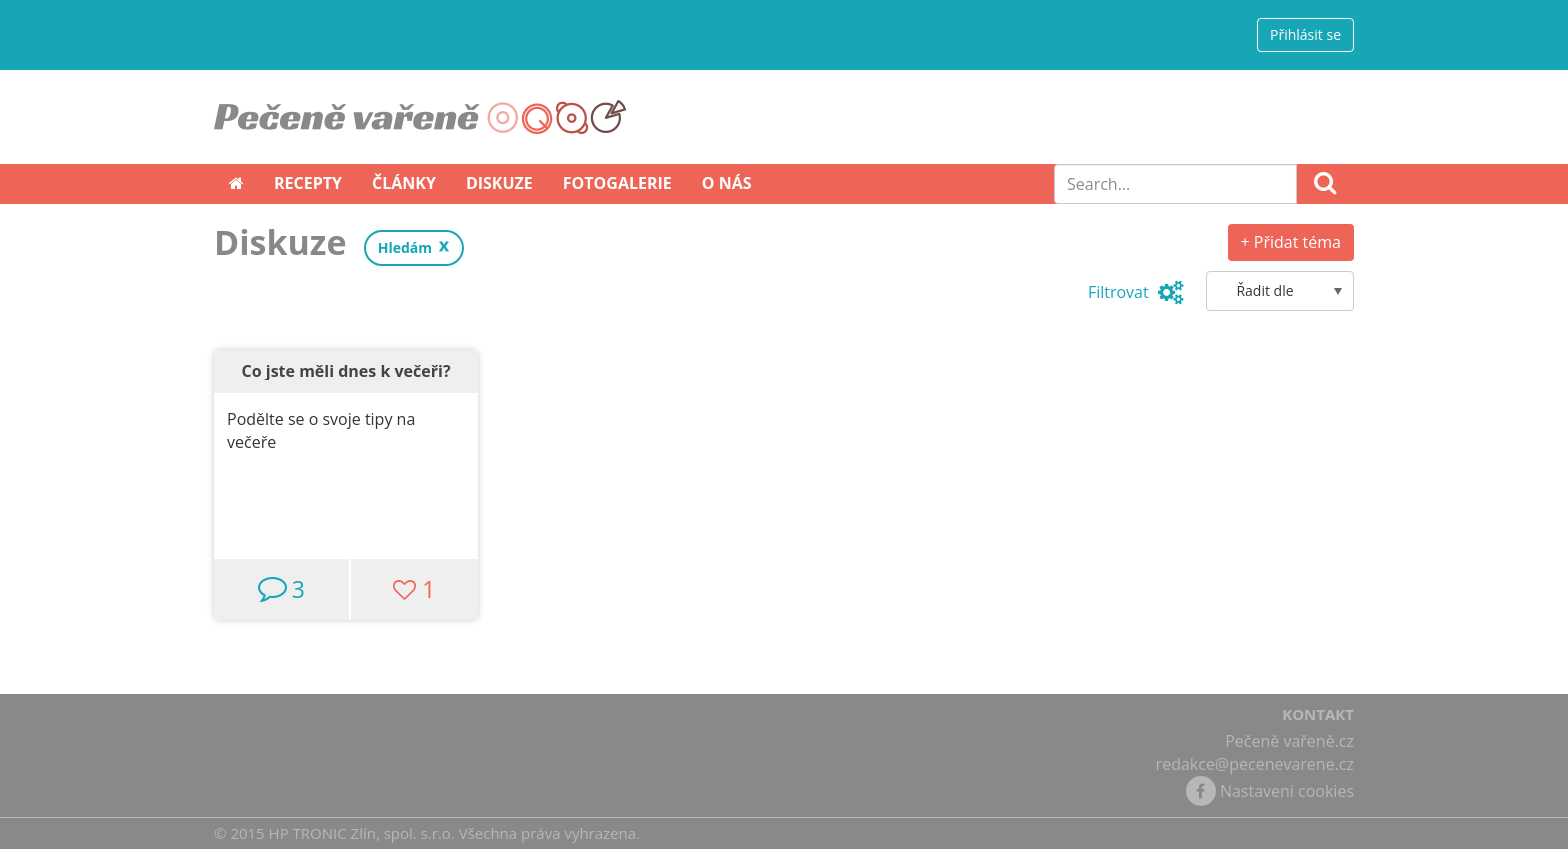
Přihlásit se (1305, 34)
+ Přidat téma (1291, 242)
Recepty (308, 183)
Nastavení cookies (1287, 791)
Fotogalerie (617, 183)
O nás (727, 183)
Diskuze (499, 183)
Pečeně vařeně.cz (1289, 741)
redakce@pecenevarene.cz (1255, 764)
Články (404, 183)
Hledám (405, 247)
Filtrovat (1136, 292)
